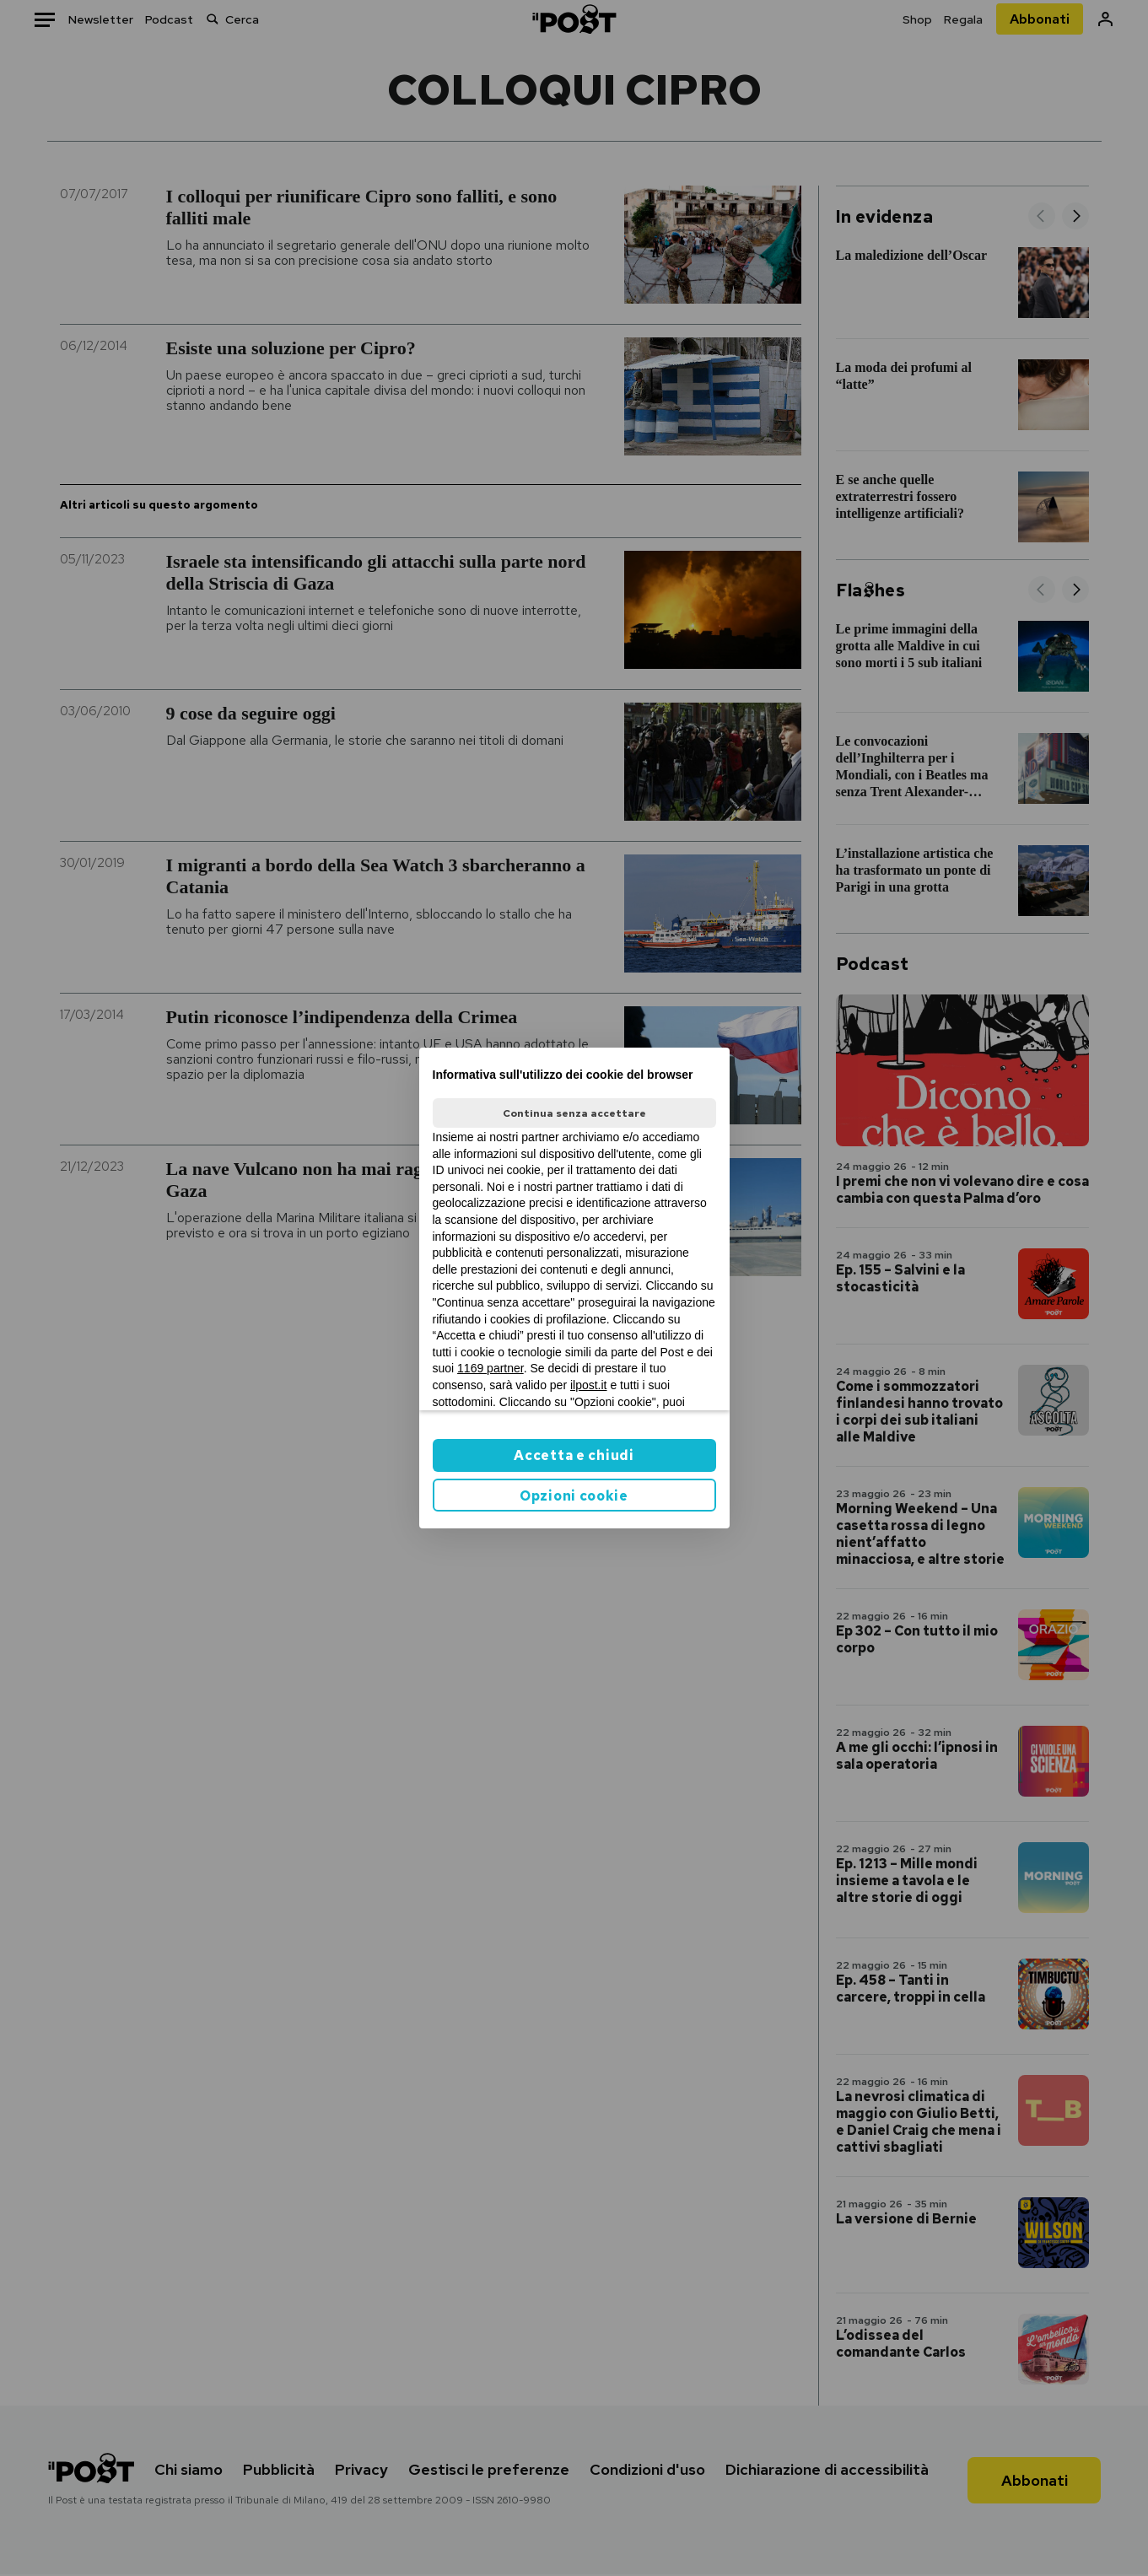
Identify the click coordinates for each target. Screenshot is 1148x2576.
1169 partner (490, 1368)
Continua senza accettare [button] (574, 1113)
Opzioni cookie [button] (574, 1496)
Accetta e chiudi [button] (573, 1455)
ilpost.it (588, 1385)
